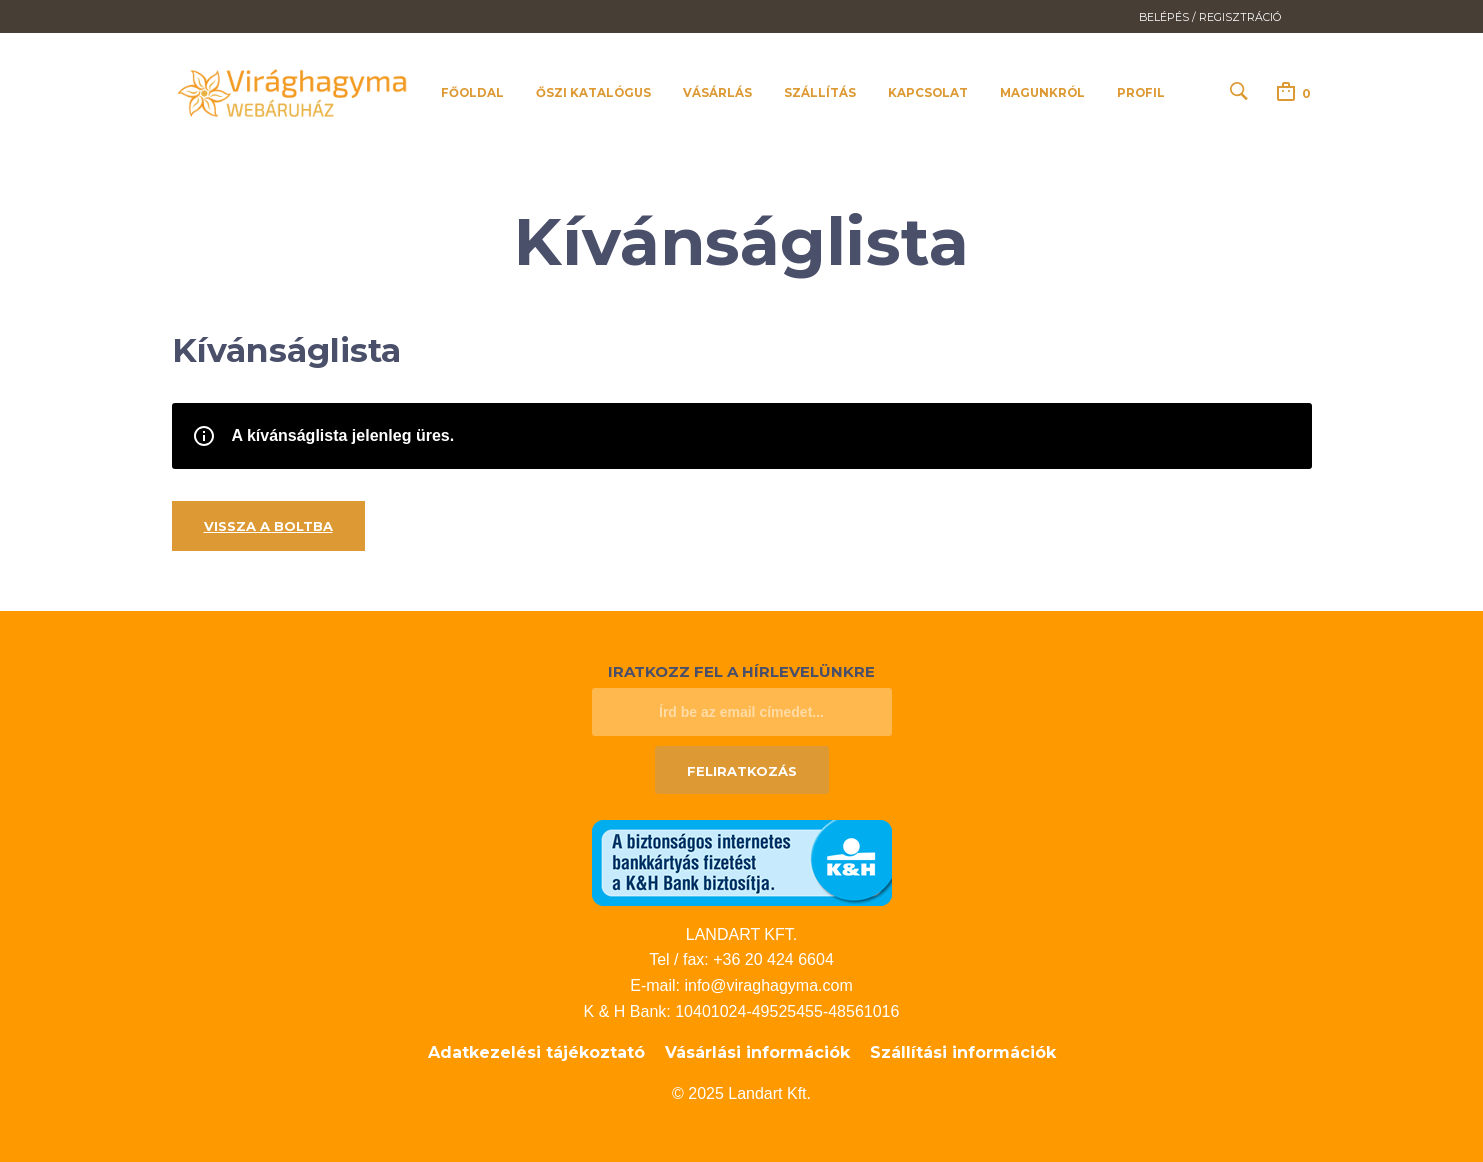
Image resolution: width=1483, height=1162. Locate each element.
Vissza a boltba (268, 526)
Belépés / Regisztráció (1210, 17)
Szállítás (820, 93)
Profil (1141, 93)
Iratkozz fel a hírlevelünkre (741, 671)
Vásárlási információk (757, 1052)
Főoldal (472, 93)
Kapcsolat (928, 93)
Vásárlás (717, 93)
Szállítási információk (963, 1052)
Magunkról (1042, 93)
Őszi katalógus (593, 93)
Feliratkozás (742, 771)
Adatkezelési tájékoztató (536, 1052)
